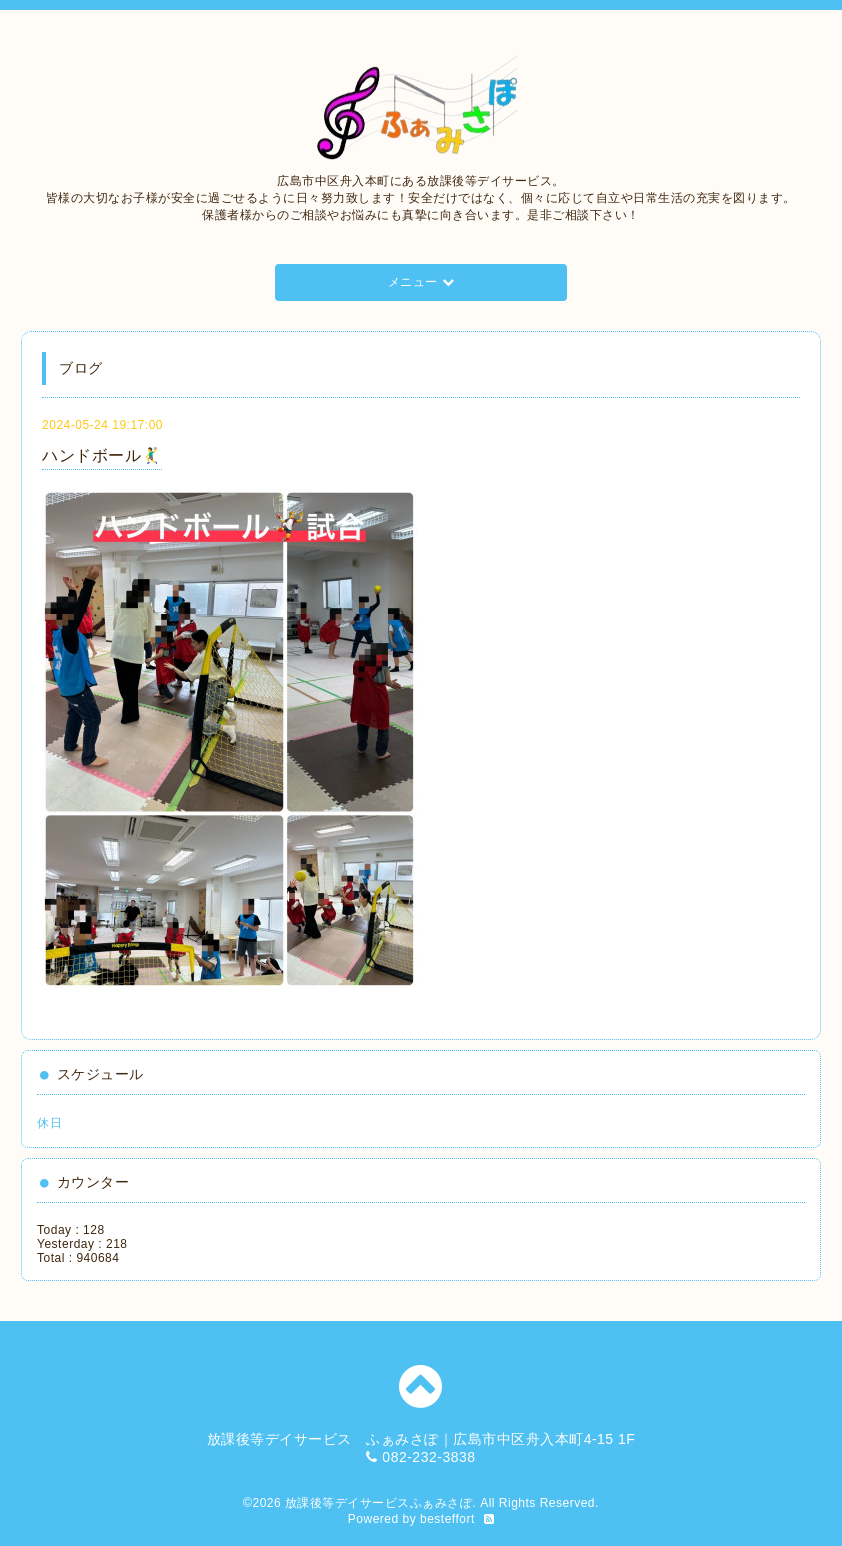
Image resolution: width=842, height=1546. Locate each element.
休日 (49, 1123)
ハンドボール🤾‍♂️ (102, 455)
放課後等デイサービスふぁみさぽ (379, 1503)
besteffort (447, 1519)
